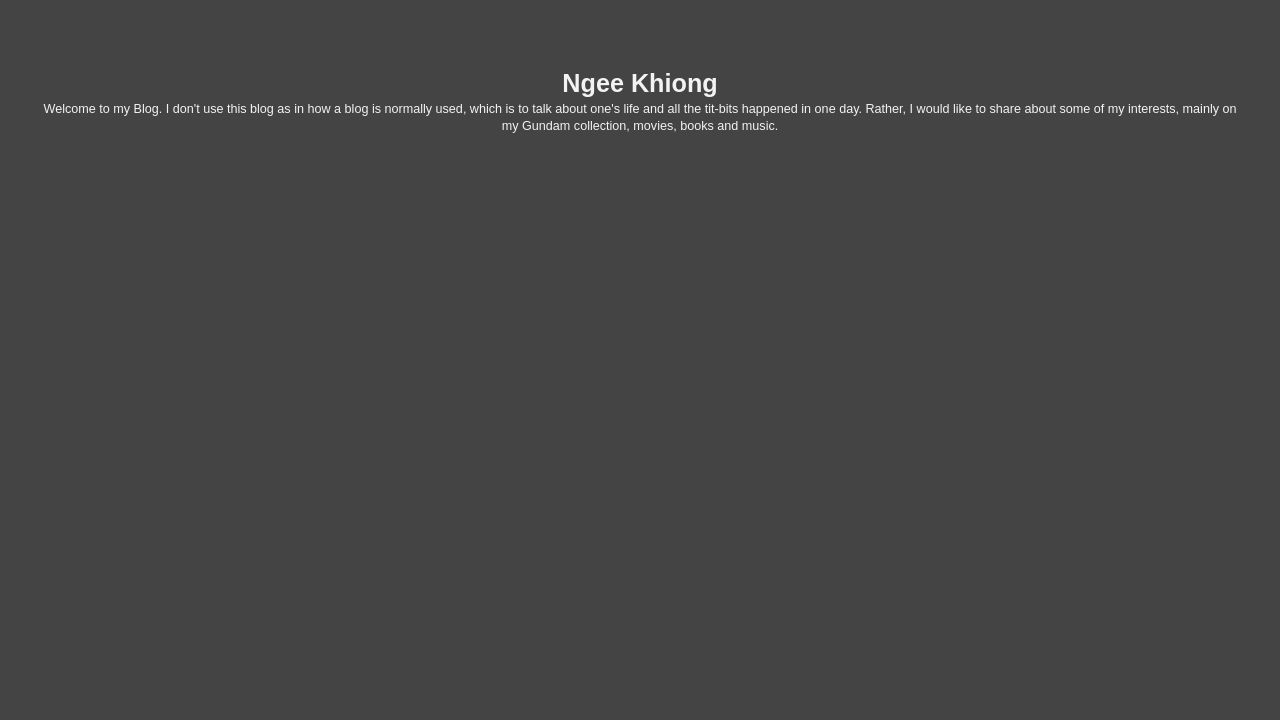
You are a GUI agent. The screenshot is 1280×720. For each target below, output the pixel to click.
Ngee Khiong (639, 83)
